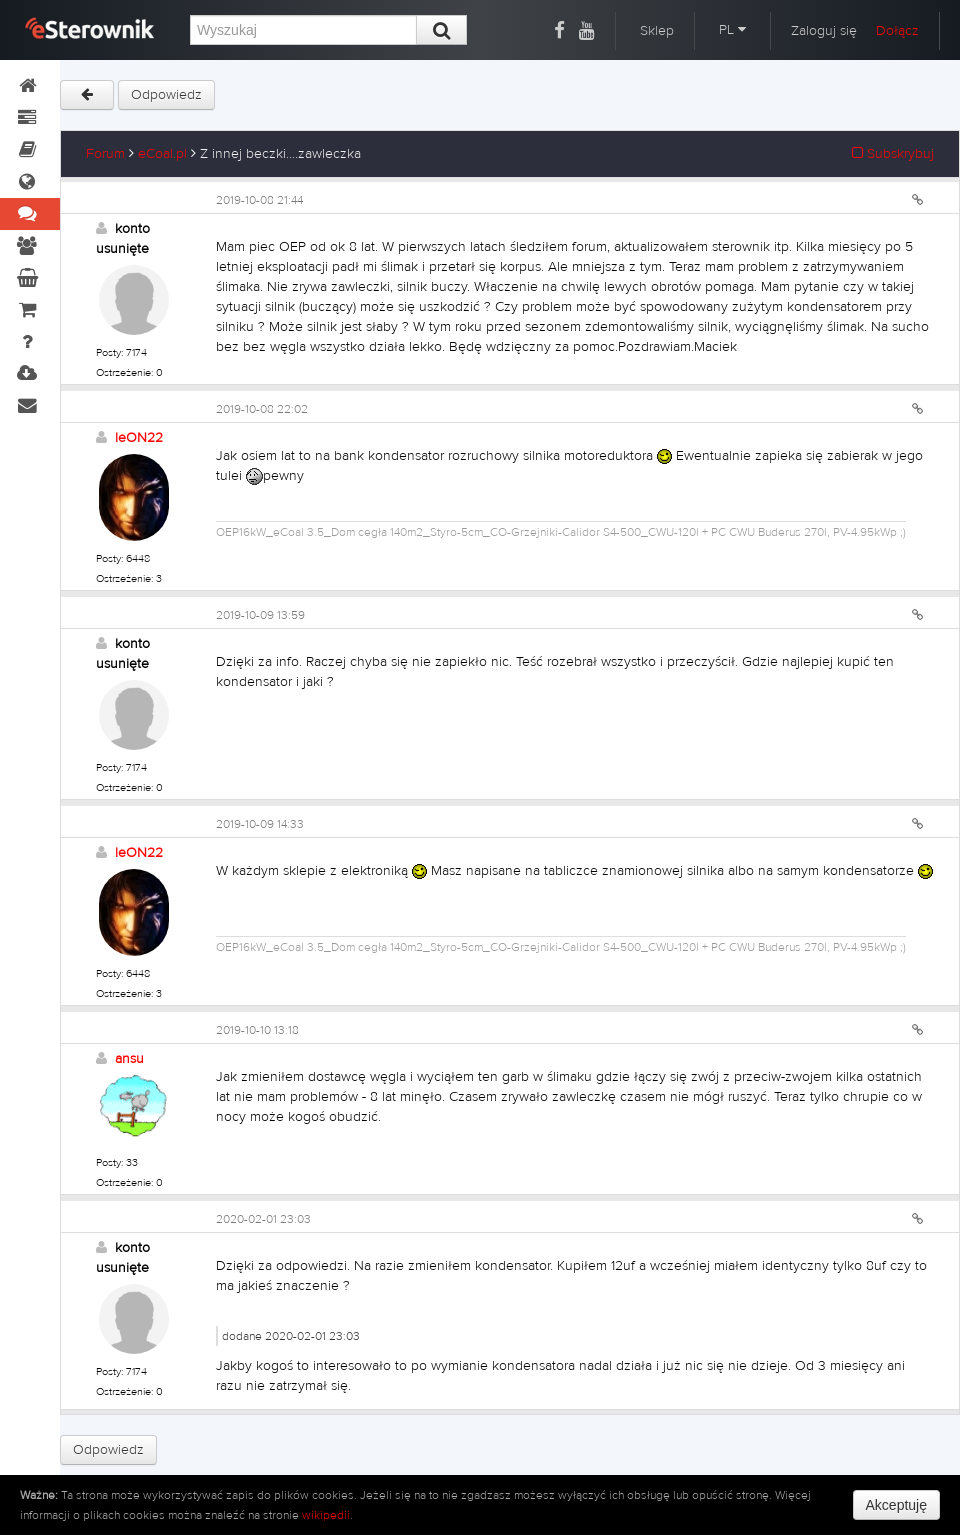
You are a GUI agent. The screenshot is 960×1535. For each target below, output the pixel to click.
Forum (105, 154)
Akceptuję (896, 1505)
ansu (129, 1059)
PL (732, 30)
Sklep (657, 31)
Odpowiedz (166, 95)
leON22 (139, 438)
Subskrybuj (893, 154)
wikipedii (326, 1515)
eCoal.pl (162, 154)
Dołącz (897, 31)
